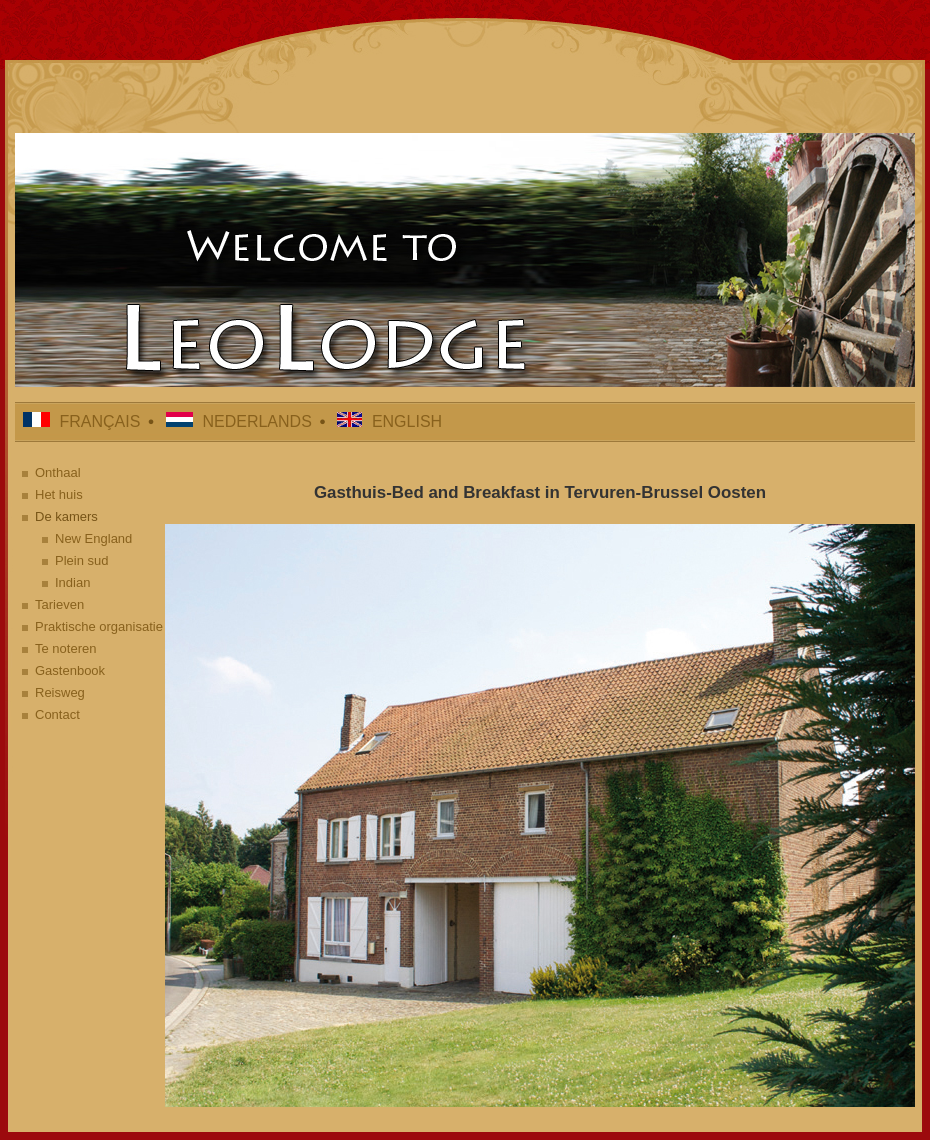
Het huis (59, 494)
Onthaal (58, 472)
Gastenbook (70, 670)
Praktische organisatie (99, 626)
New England (93, 538)
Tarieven (59, 604)
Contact (57, 714)
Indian (72, 582)
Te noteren (65, 648)
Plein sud (81, 560)
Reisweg (60, 692)
